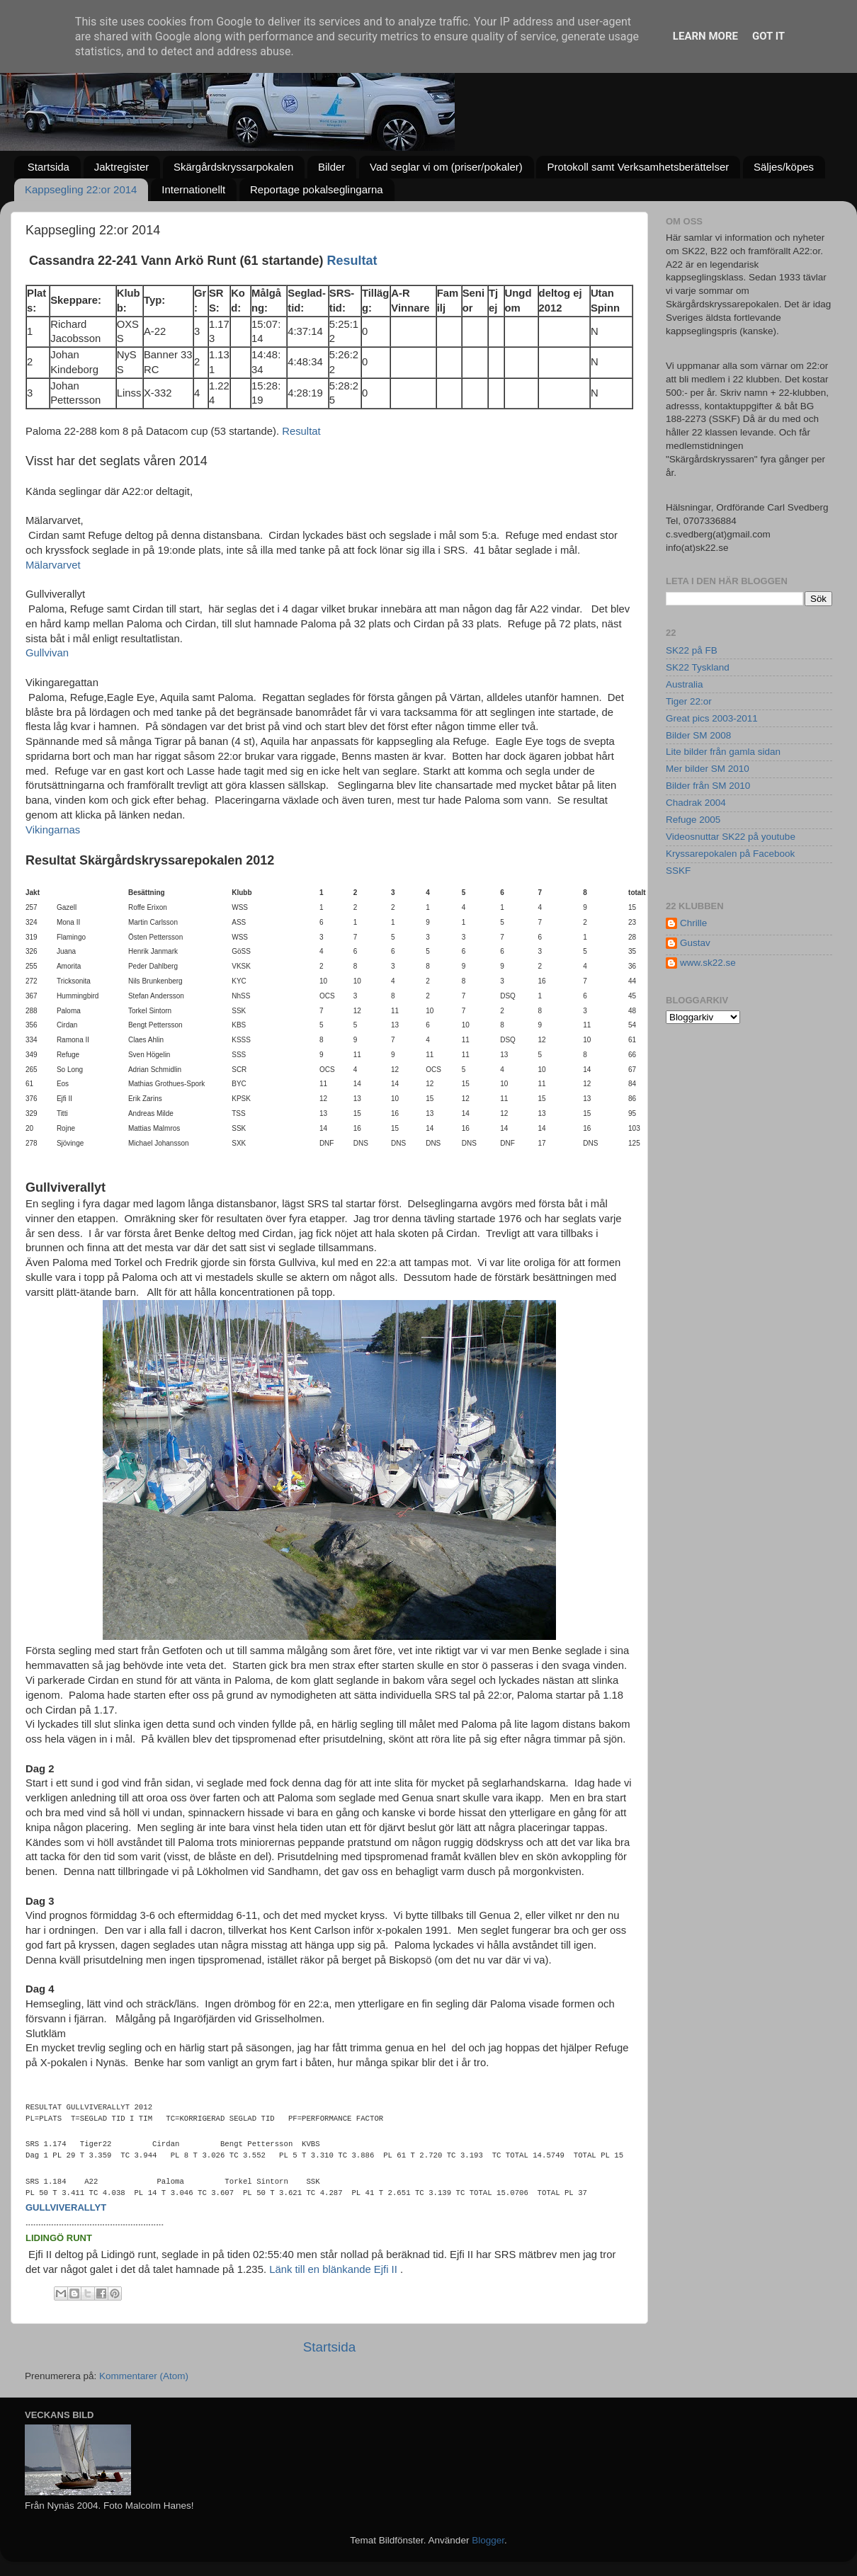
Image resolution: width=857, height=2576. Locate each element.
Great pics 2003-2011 (712, 718)
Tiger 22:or (689, 701)
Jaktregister (121, 167)
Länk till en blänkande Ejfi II (333, 2269)
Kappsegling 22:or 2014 (81, 189)
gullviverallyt (65, 2207)
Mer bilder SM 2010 (707, 768)
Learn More (705, 36)
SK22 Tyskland (698, 667)
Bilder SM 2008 (698, 735)
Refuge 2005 (693, 819)
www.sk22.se (708, 962)
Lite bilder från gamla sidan (723, 751)
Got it (768, 36)
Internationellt (193, 189)
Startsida (48, 167)
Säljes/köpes (784, 167)
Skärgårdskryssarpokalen (233, 167)
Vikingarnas (52, 830)
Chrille (693, 923)
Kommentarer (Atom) (143, 2376)
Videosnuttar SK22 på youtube (730, 836)
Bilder (331, 167)
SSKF (678, 870)
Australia (684, 684)
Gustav (695, 942)
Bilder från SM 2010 (708, 785)
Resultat (352, 260)
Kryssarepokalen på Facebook (730, 853)
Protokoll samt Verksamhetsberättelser (638, 167)
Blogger (488, 2540)
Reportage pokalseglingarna (316, 189)
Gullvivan (47, 653)
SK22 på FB (691, 650)
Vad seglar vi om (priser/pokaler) (446, 167)
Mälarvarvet (53, 565)
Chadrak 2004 (696, 802)
